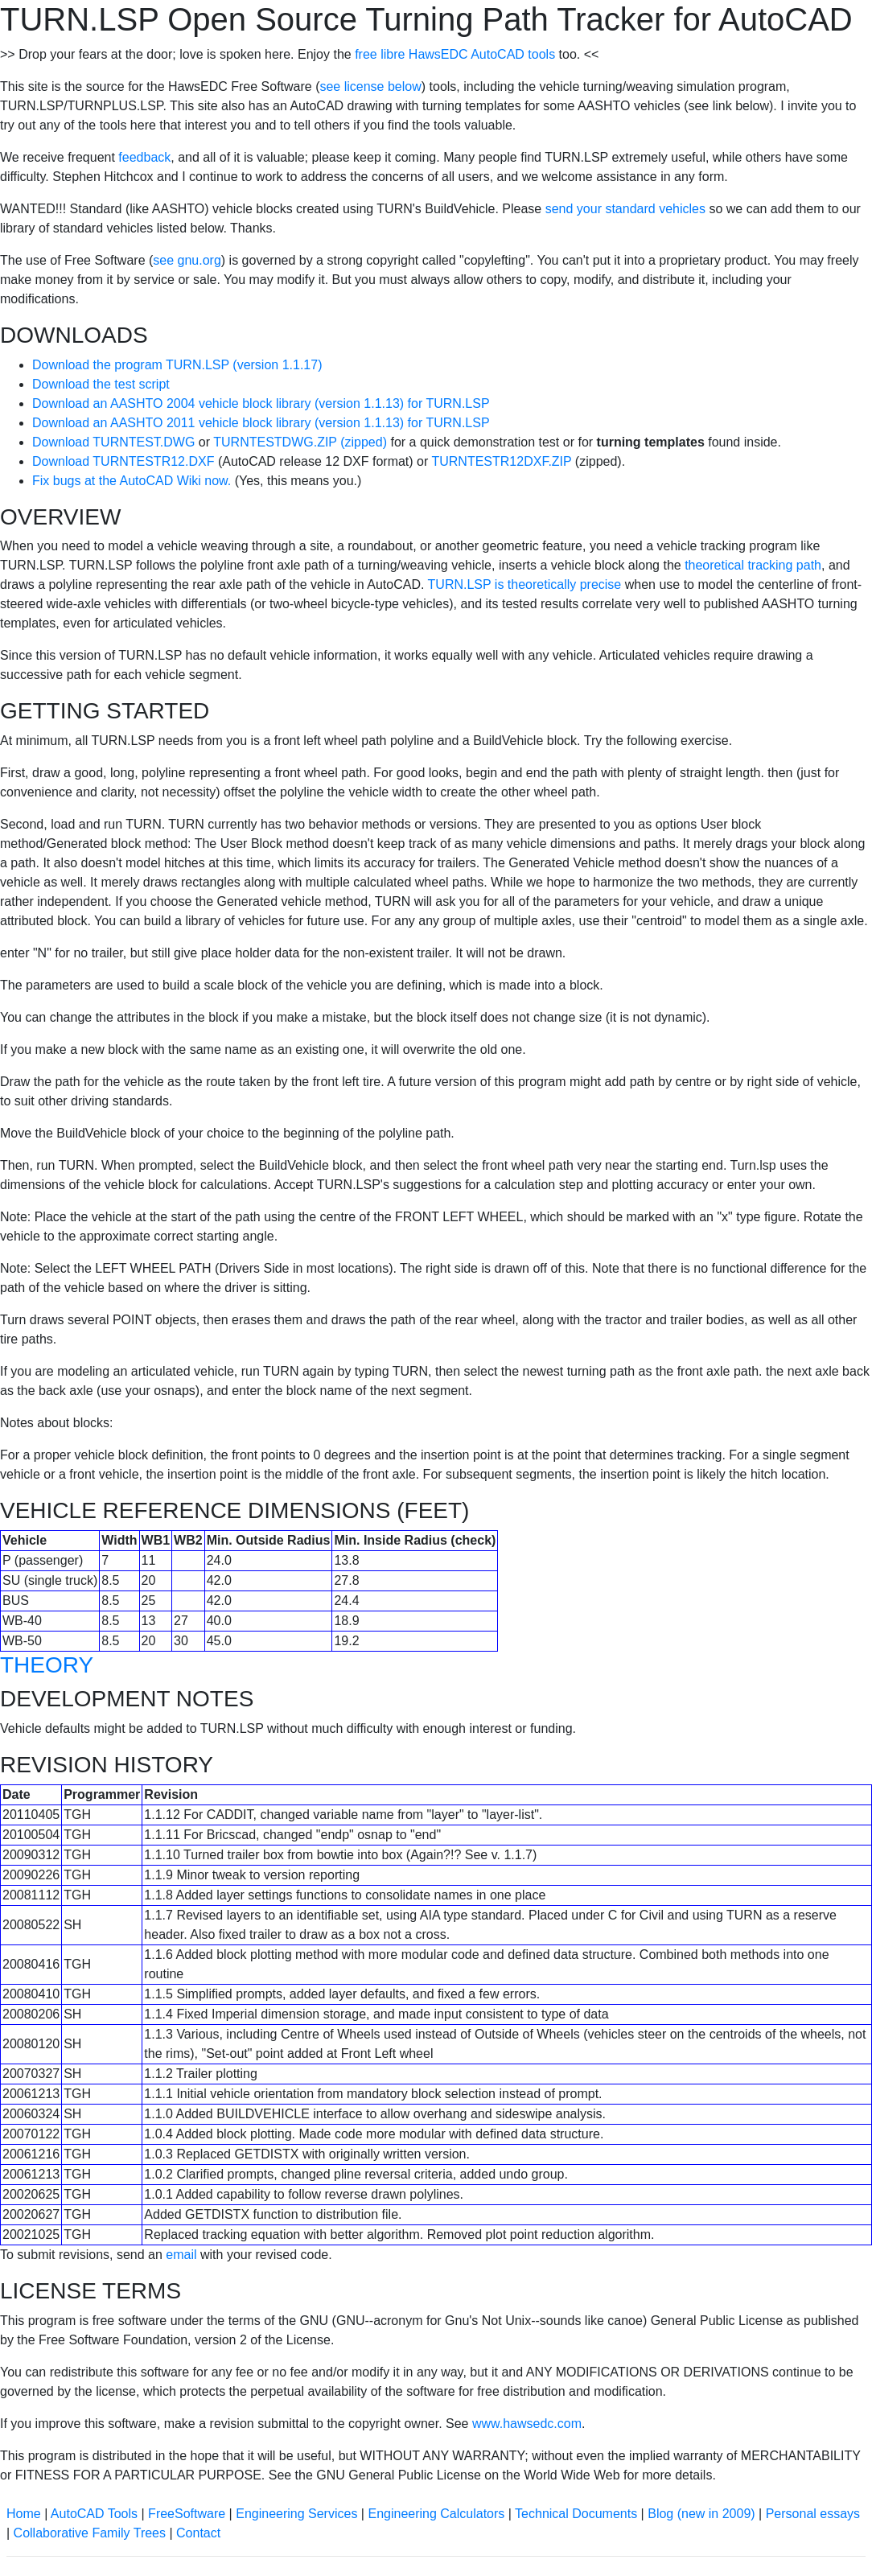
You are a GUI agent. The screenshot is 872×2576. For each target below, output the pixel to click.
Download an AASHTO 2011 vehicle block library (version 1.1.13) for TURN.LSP (261, 423)
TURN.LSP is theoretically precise (525, 584)
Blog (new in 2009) (701, 2513)
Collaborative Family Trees (90, 2533)
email (181, 2254)
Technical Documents (576, 2513)
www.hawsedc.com (527, 2423)
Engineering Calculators (436, 2513)
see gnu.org (187, 260)
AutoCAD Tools (94, 2513)
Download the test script (101, 384)
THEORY (46, 1664)
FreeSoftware (186, 2513)
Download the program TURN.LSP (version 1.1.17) (177, 365)
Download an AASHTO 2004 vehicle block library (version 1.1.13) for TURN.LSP (261, 403)
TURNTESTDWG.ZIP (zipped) (300, 442)
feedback (144, 157)
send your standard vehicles (625, 209)
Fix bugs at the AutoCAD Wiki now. (131, 481)
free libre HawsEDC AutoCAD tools (455, 54)
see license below (370, 86)
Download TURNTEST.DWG (113, 442)
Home (23, 2513)
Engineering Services (296, 2513)
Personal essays (813, 2513)
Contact (198, 2533)
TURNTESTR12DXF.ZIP (501, 461)
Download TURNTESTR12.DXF (123, 461)
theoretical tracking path (753, 565)
